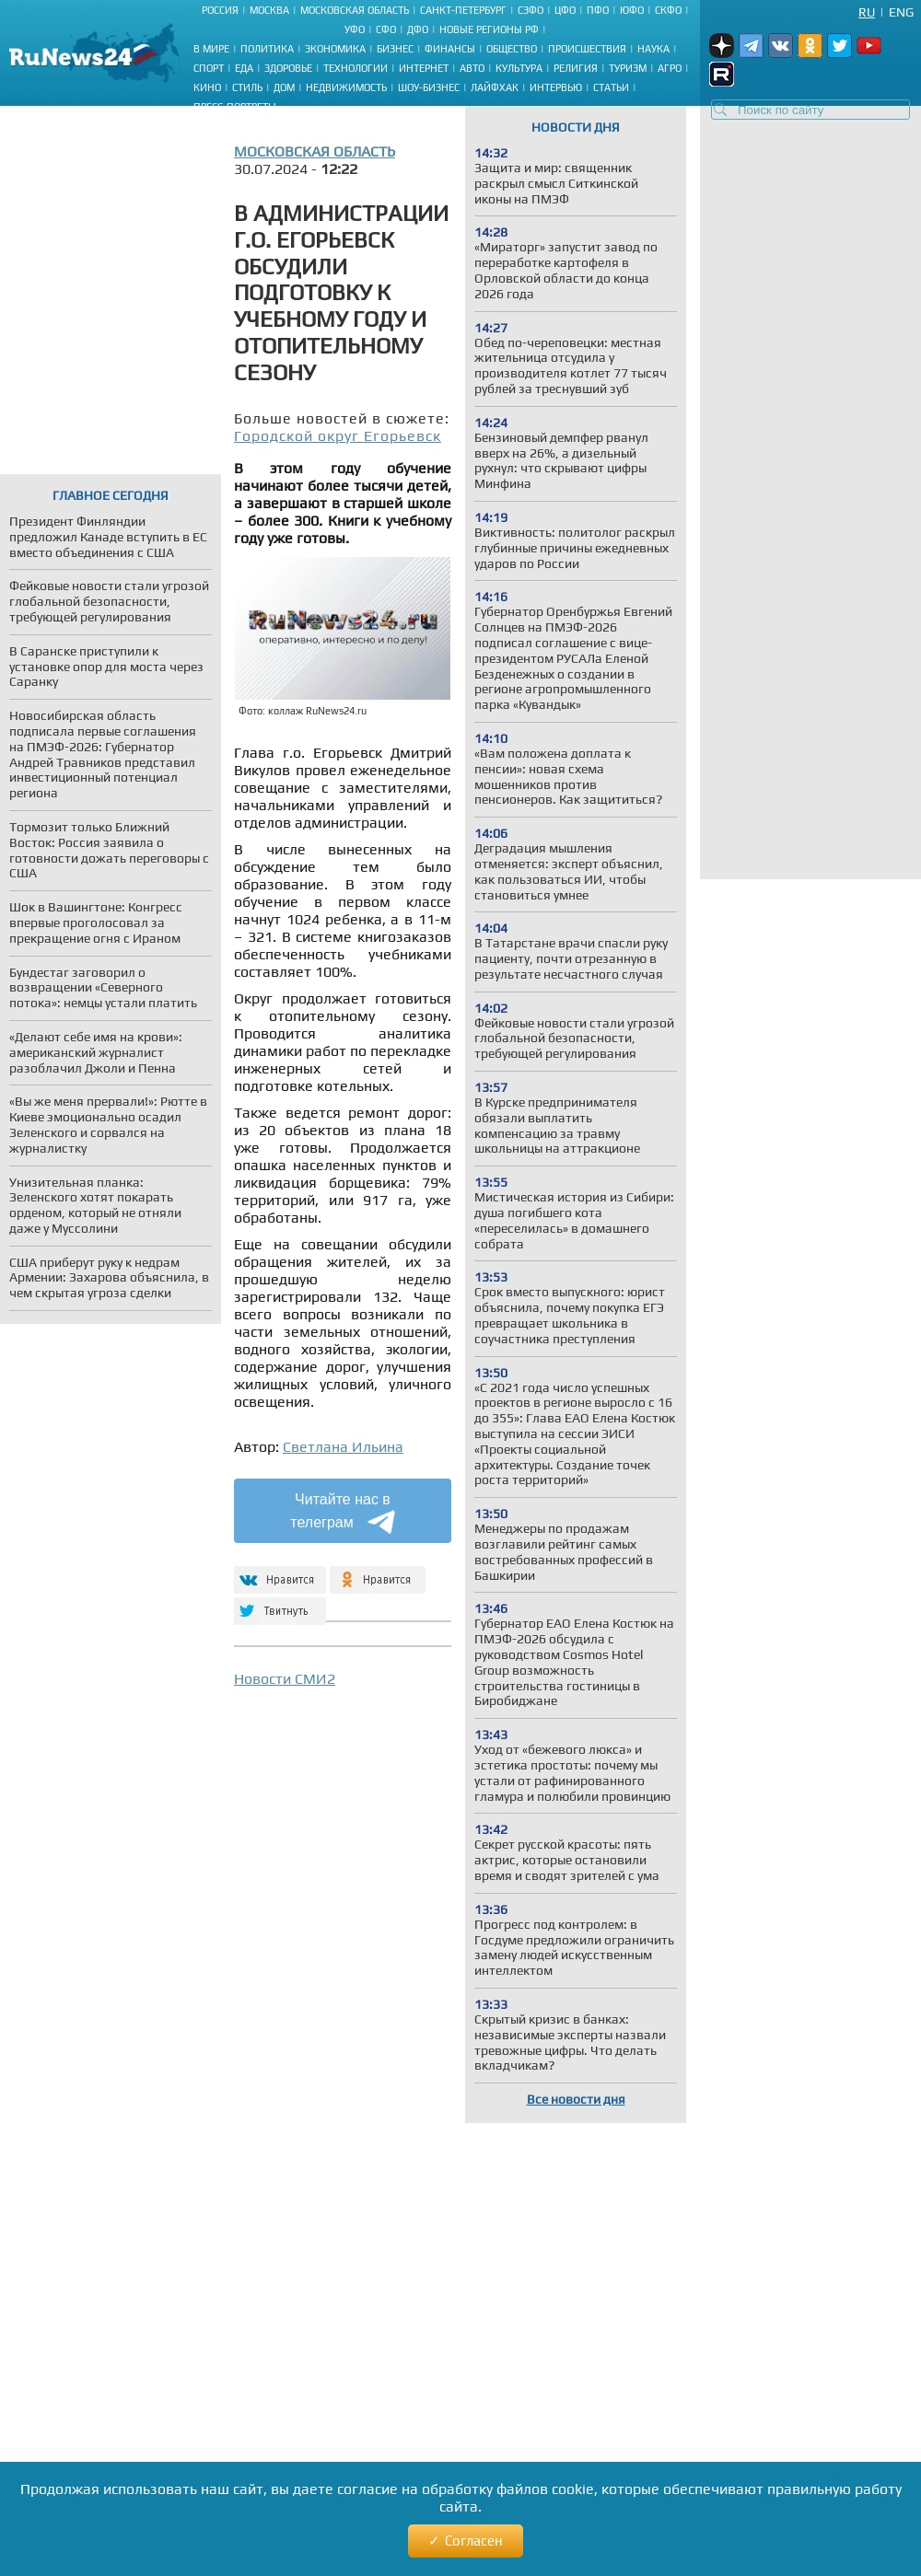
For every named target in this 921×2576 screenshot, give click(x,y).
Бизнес (395, 48)
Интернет (424, 68)
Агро (670, 68)
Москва (269, 10)
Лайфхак (495, 87)
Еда (244, 68)
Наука (653, 48)
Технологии (355, 68)
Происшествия (587, 48)
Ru (866, 12)
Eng (901, 12)
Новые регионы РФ (489, 29)
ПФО (598, 10)
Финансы (450, 48)
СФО (386, 29)
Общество (511, 48)
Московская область (354, 10)
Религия (576, 68)
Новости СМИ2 (284, 1679)
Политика (267, 48)
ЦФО (565, 10)
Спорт (208, 68)
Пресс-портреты (234, 106)
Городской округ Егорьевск (337, 436)
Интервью (556, 87)
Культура (518, 68)
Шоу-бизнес (429, 87)
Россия (220, 10)
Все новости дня (576, 2099)
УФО (354, 29)
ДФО (417, 29)
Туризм (628, 68)
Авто (472, 68)
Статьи (611, 87)
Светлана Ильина (343, 1447)
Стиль (247, 87)
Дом (284, 87)
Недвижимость (346, 87)
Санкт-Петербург (463, 10)
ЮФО (632, 10)
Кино (207, 87)
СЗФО (530, 10)
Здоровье (288, 68)
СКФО (668, 10)
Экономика (335, 48)
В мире (211, 48)
